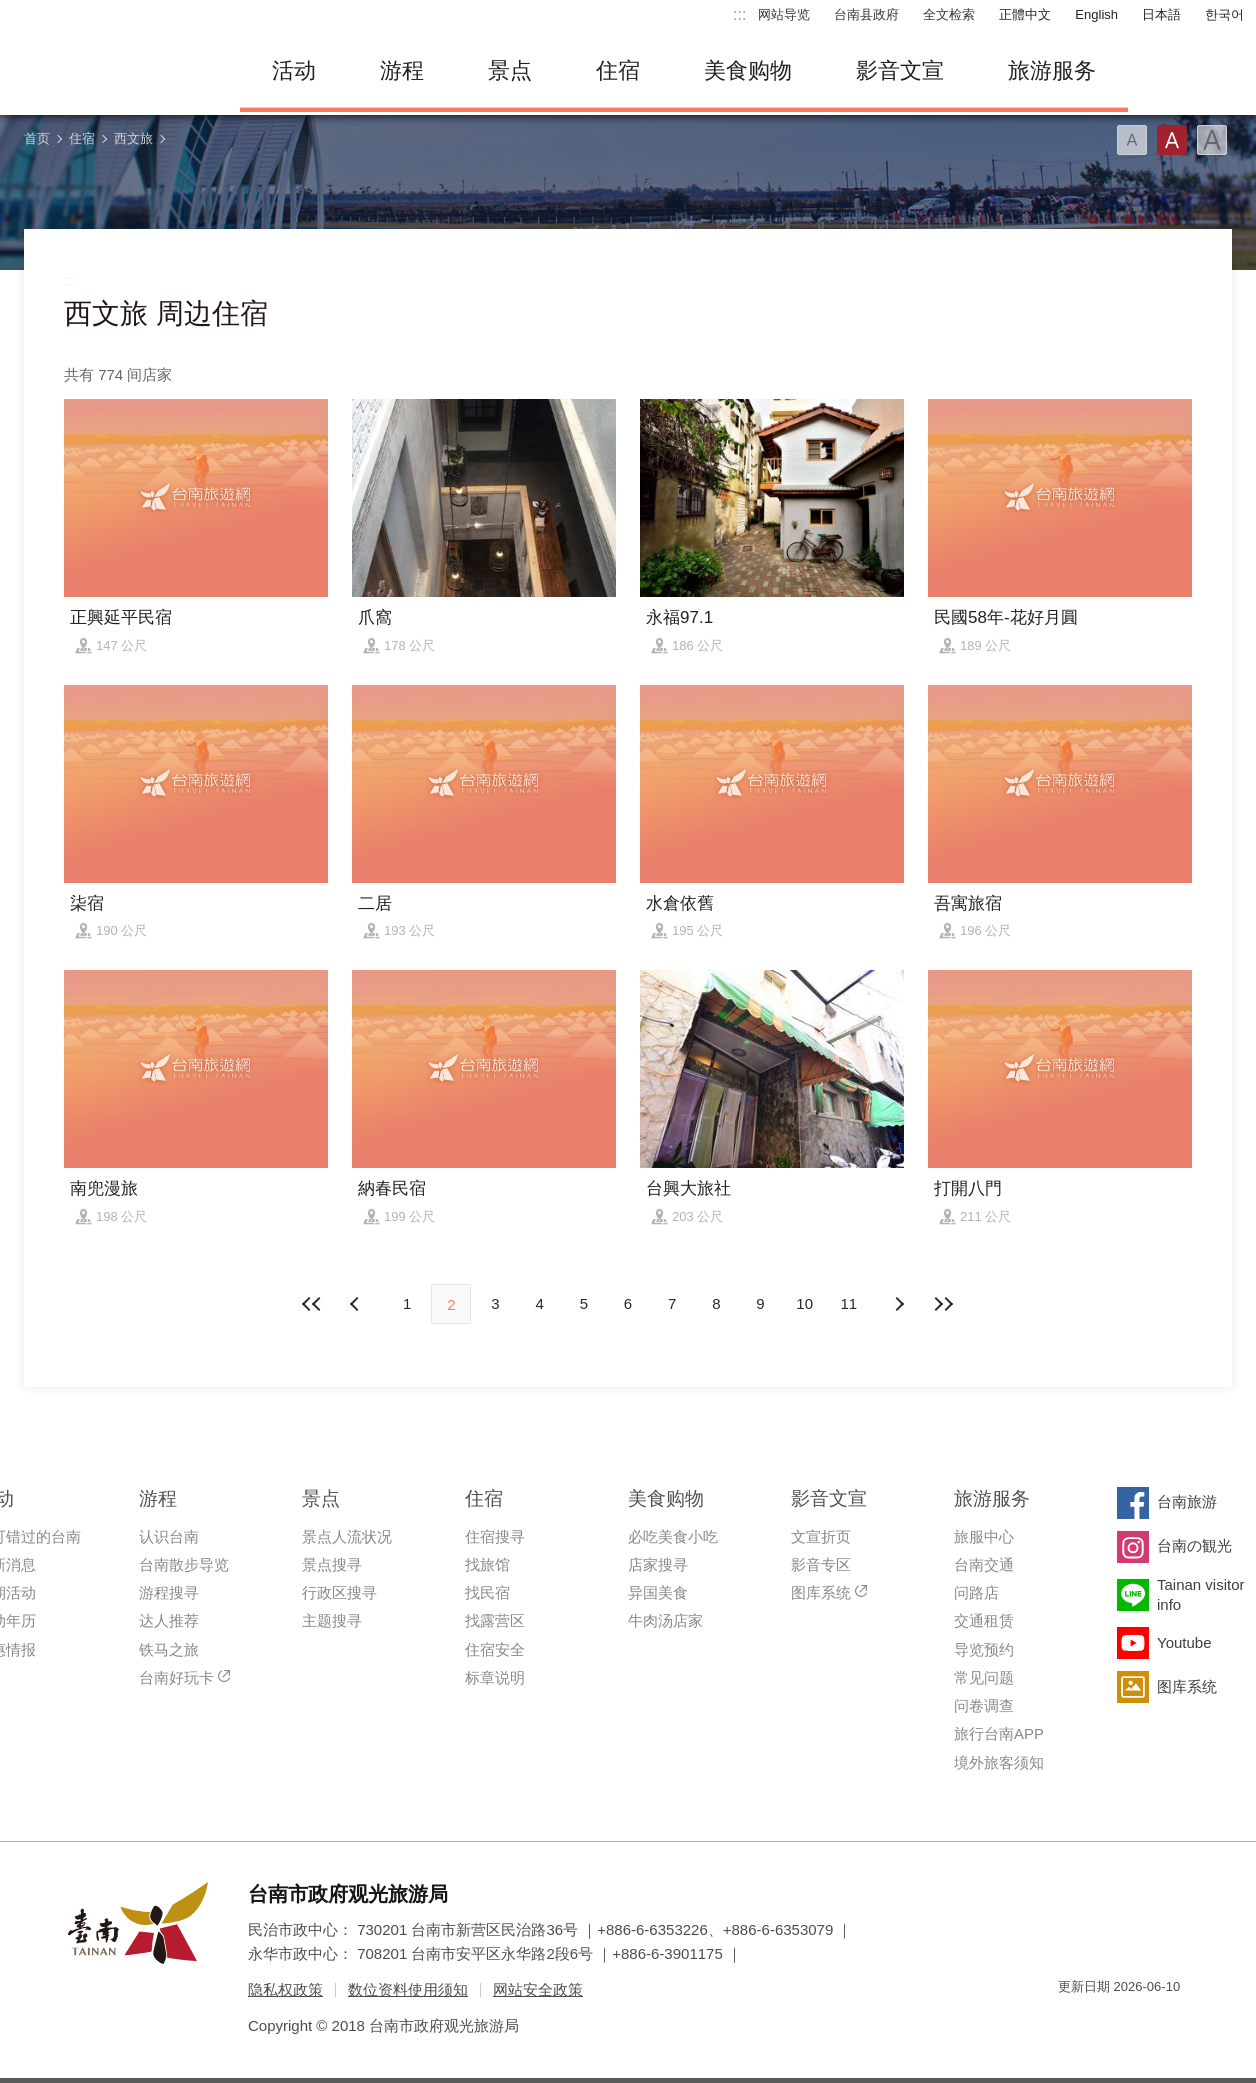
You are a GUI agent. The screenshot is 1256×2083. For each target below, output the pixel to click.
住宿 (618, 70)
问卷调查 (984, 1705)
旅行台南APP (999, 1733)
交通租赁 (984, 1620)
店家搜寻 (658, 1564)
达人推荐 (169, 1620)
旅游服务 (1052, 70)
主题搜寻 (332, 1620)
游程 (402, 70)
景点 (510, 70)
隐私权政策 (285, 1989)
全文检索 (949, 14)
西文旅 (133, 138)
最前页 (313, 1304)
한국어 (1224, 14)
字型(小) (1132, 140)
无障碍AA (1144, 2022)
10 (804, 1303)
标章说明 (495, 1677)
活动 (294, 70)
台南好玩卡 (176, 1677)
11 (849, 1303)
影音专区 (821, 1564)
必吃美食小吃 (673, 1536)
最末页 (943, 1304)
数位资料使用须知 (408, 1989)
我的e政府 (1073, 2022)
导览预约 (984, 1649)
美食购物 (748, 70)
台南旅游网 (110, 71)
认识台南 (169, 1536)
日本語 (1161, 14)
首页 (37, 138)
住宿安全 (495, 1649)
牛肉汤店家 (665, 1620)
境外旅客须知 (999, 1762)
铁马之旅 (169, 1649)
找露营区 (495, 1620)
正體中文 (1025, 14)
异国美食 (658, 1592)
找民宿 (487, 1592)
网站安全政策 (538, 1989)
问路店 (976, 1592)
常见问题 (984, 1677)
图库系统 (821, 1592)
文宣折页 (821, 1536)
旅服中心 (984, 1536)
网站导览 (784, 14)
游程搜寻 (169, 1592)
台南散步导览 (184, 1564)
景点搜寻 (332, 1564)
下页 (357, 1304)
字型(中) (1172, 140)
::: (739, 14)
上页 (899, 1304)
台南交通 (984, 1564)
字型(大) (1212, 140)
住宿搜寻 (495, 1536)
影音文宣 (900, 70)
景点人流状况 (347, 1536)
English (1096, 14)
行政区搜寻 (339, 1592)
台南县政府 (866, 14)
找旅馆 (487, 1564)
